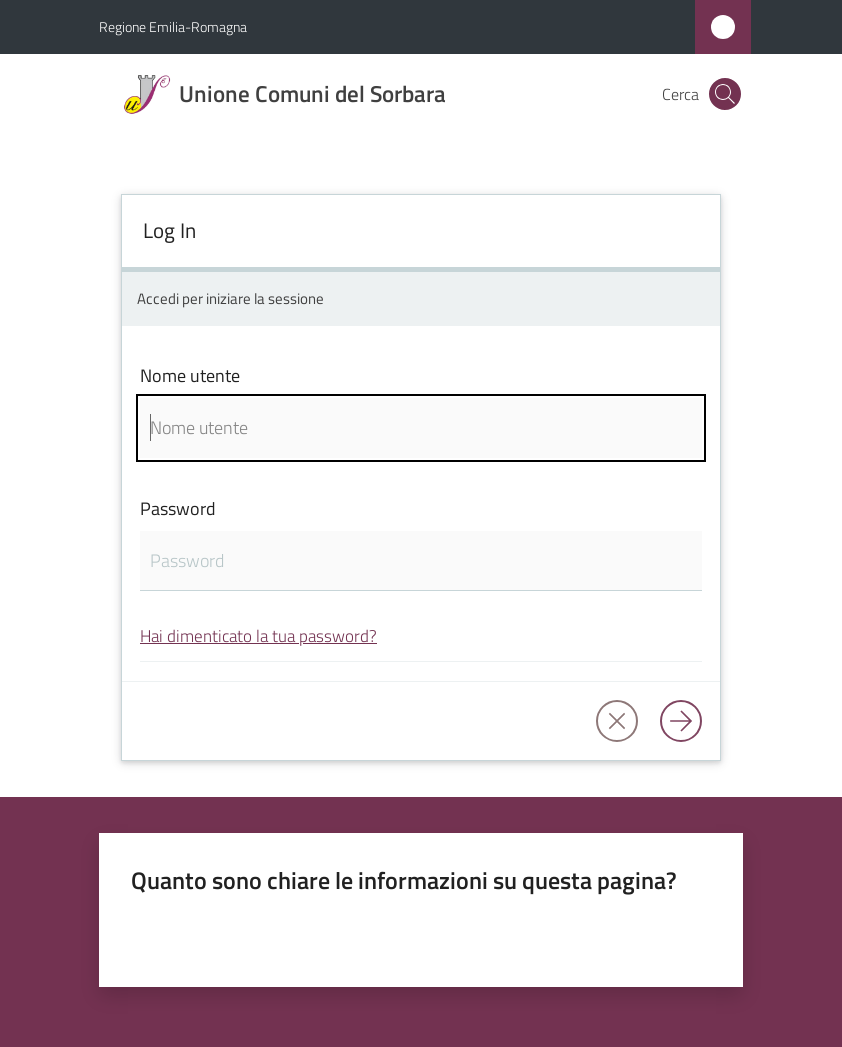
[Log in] (681, 721)
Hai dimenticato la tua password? (258, 635)
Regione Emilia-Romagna (173, 26)
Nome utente (190, 375)
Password (178, 508)
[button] (725, 94)
